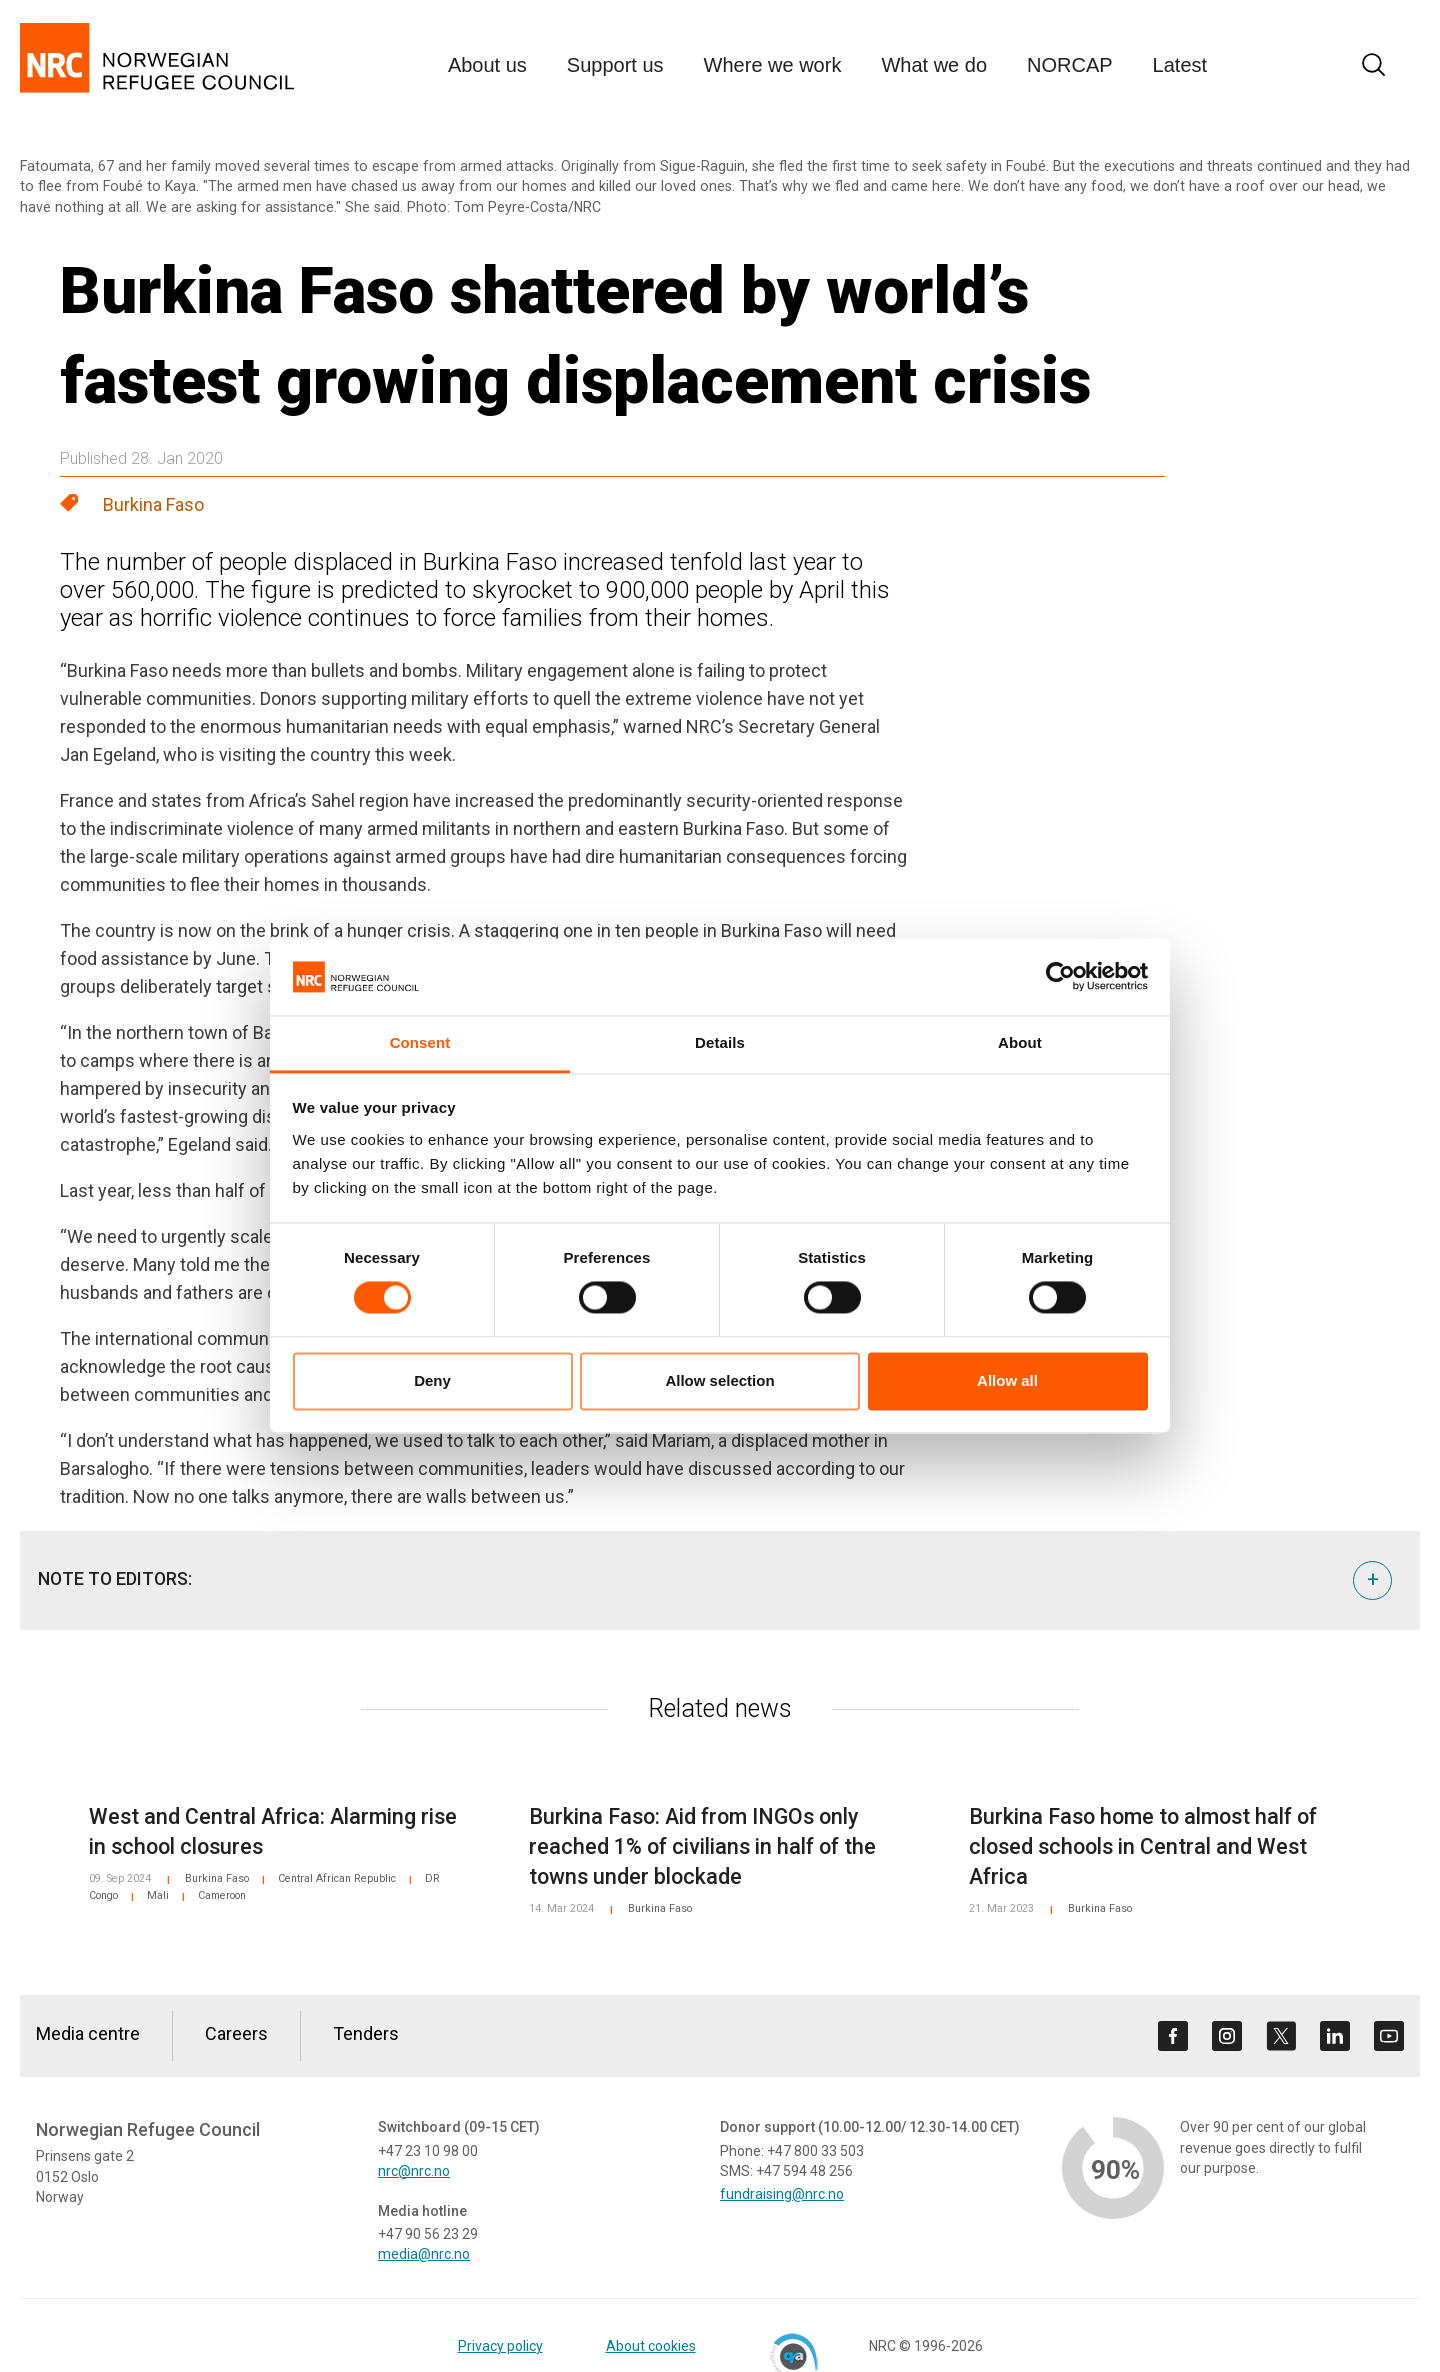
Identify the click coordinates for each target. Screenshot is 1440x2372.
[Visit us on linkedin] (1335, 2036)
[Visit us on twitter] (1281, 2036)
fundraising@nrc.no (782, 2194)
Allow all (1007, 1380)
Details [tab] (720, 1042)
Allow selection (719, 1380)
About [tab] (1020, 1042)
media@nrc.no (424, 2254)
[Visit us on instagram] (1227, 2036)
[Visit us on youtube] (1389, 2036)
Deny (432, 1380)
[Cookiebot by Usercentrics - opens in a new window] (1060, 977)
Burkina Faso (153, 504)
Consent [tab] (420, 1042)
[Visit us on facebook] (1173, 2036)
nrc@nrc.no (414, 2171)
